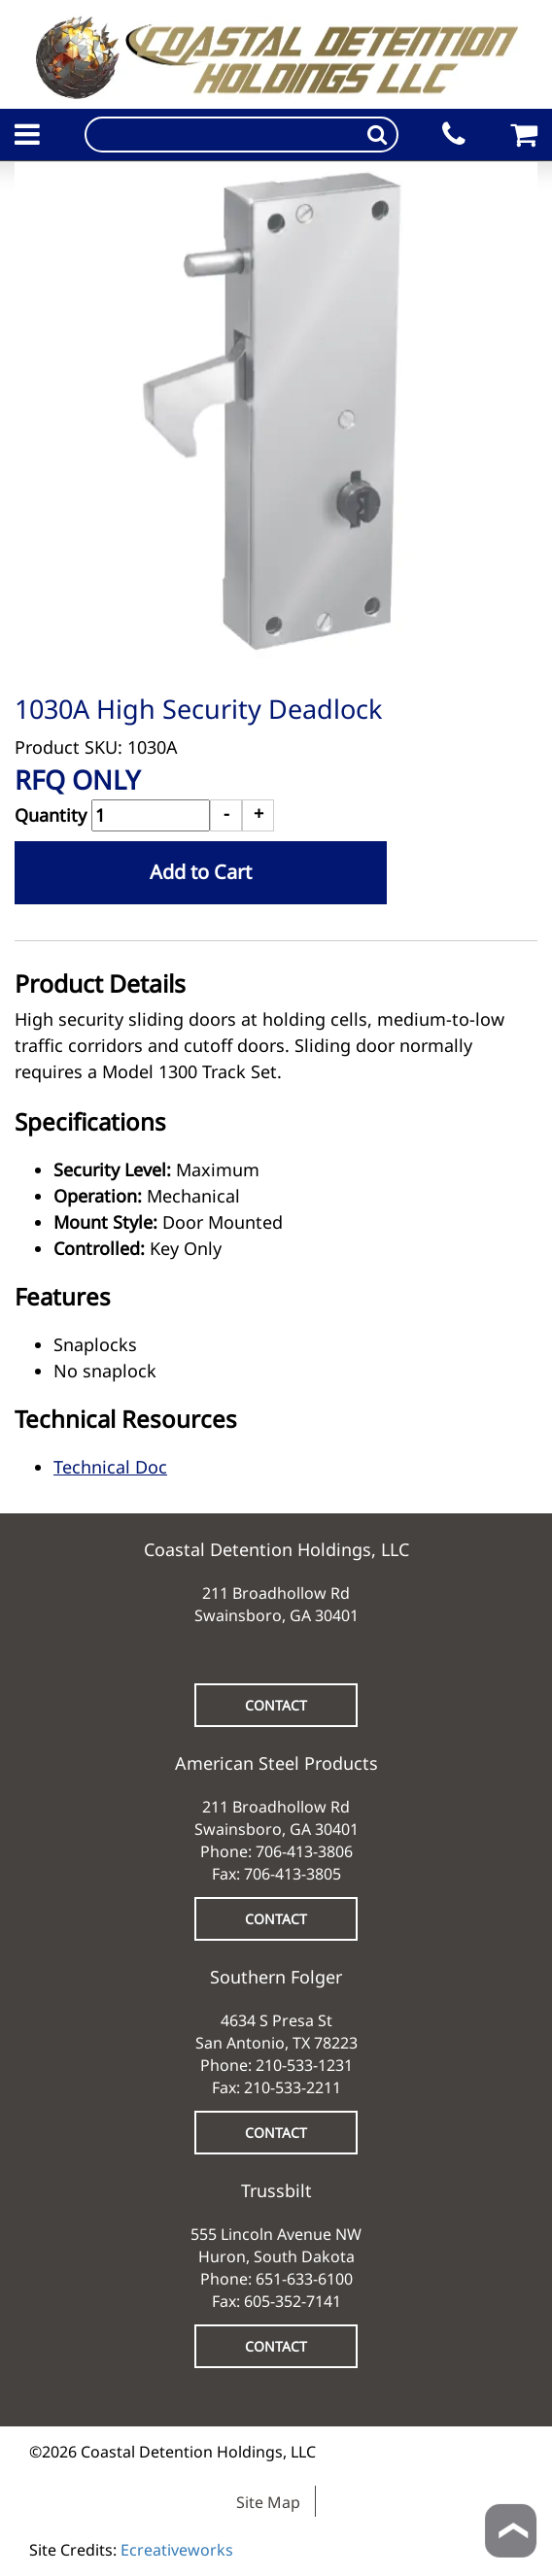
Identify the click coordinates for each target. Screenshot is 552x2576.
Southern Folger (276, 1976)
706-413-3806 (304, 1851)
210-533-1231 (304, 2065)
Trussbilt (276, 2190)
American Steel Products (276, 1763)
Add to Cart (201, 872)
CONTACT (276, 1705)
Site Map (268, 2502)
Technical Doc (110, 1466)
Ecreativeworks (177, 2549)
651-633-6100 (304, 2278)
